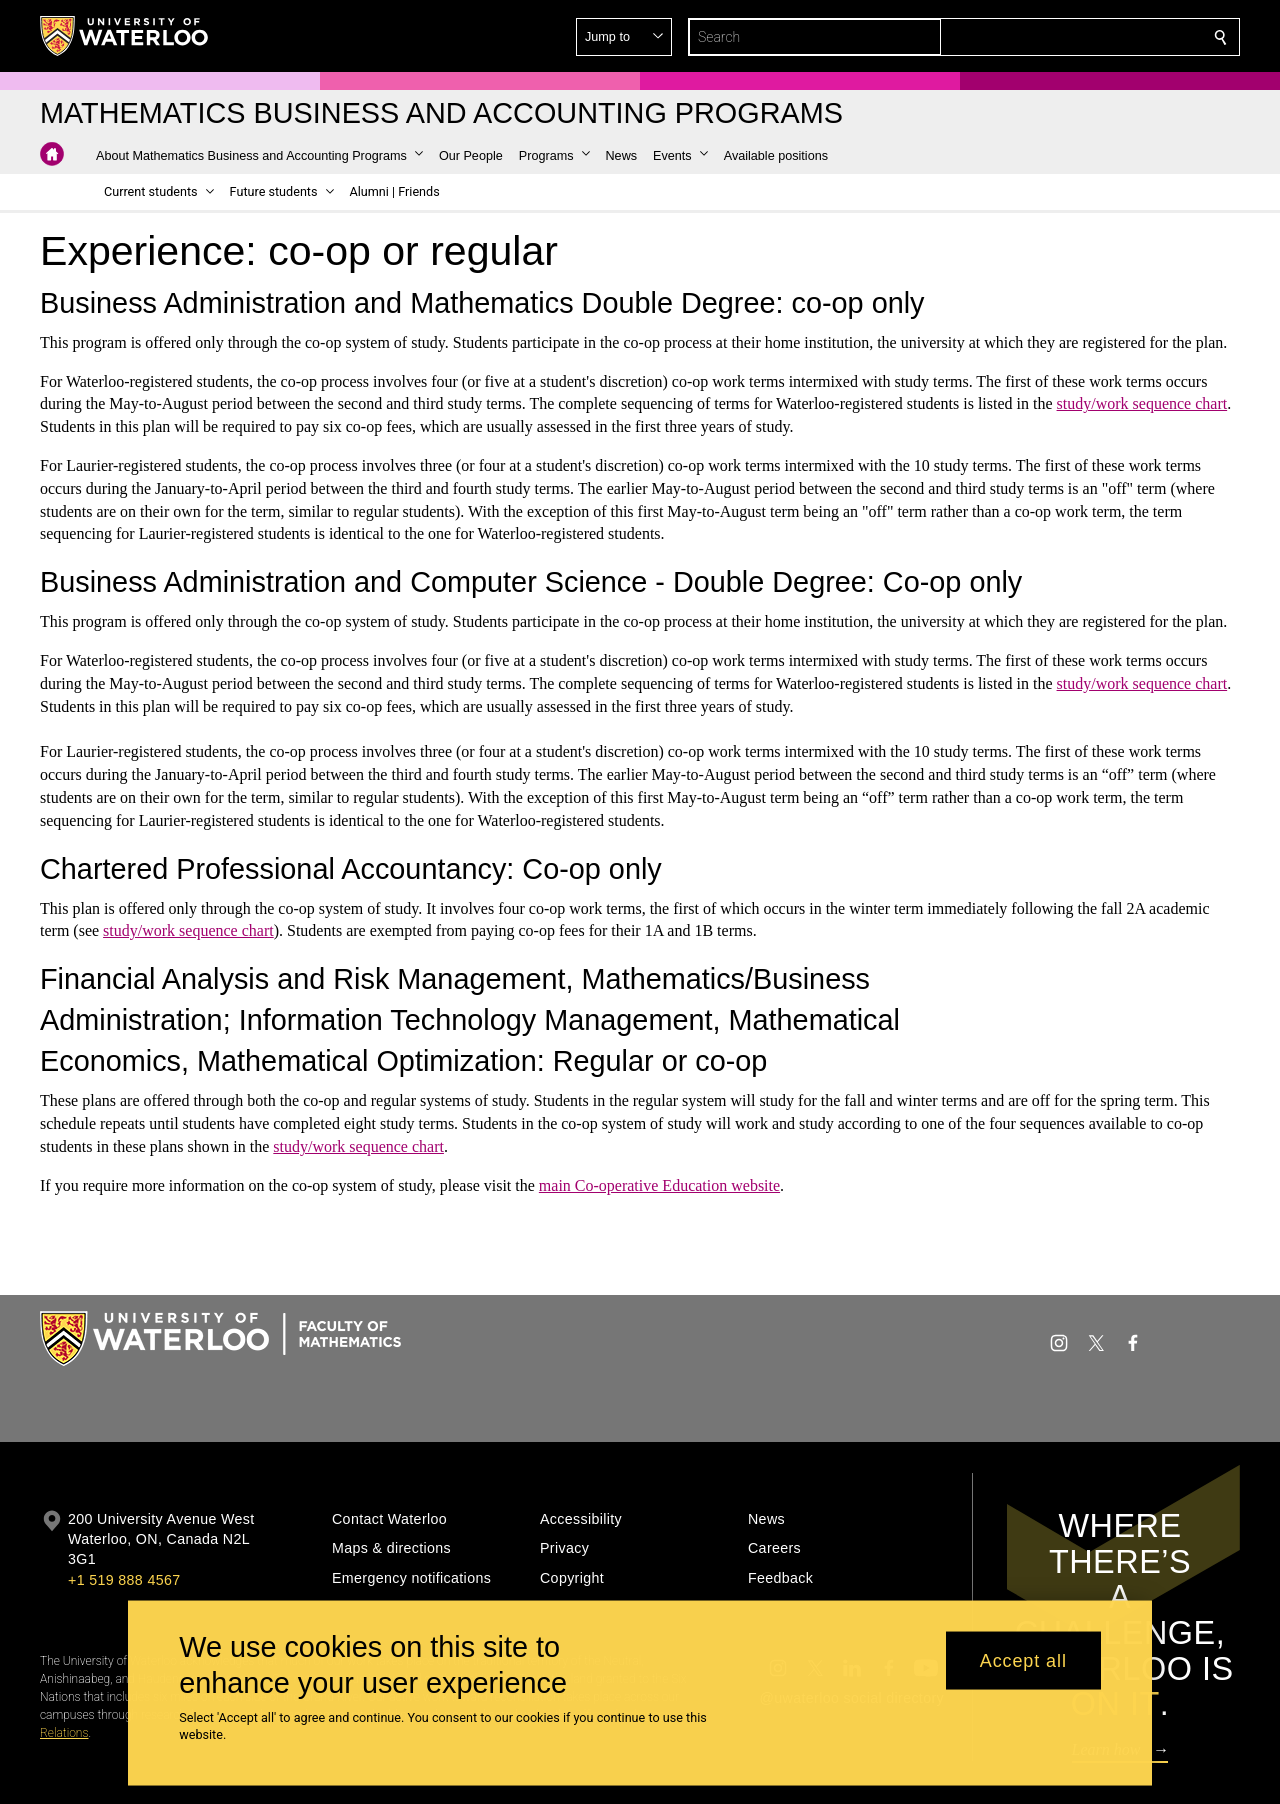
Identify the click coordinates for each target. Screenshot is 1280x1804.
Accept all (1023, 1660)
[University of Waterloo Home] (125, 36)
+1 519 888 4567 (124, 1580)
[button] (1076, 37)
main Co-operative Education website (659, 1185)
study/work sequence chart (1142, 403)
